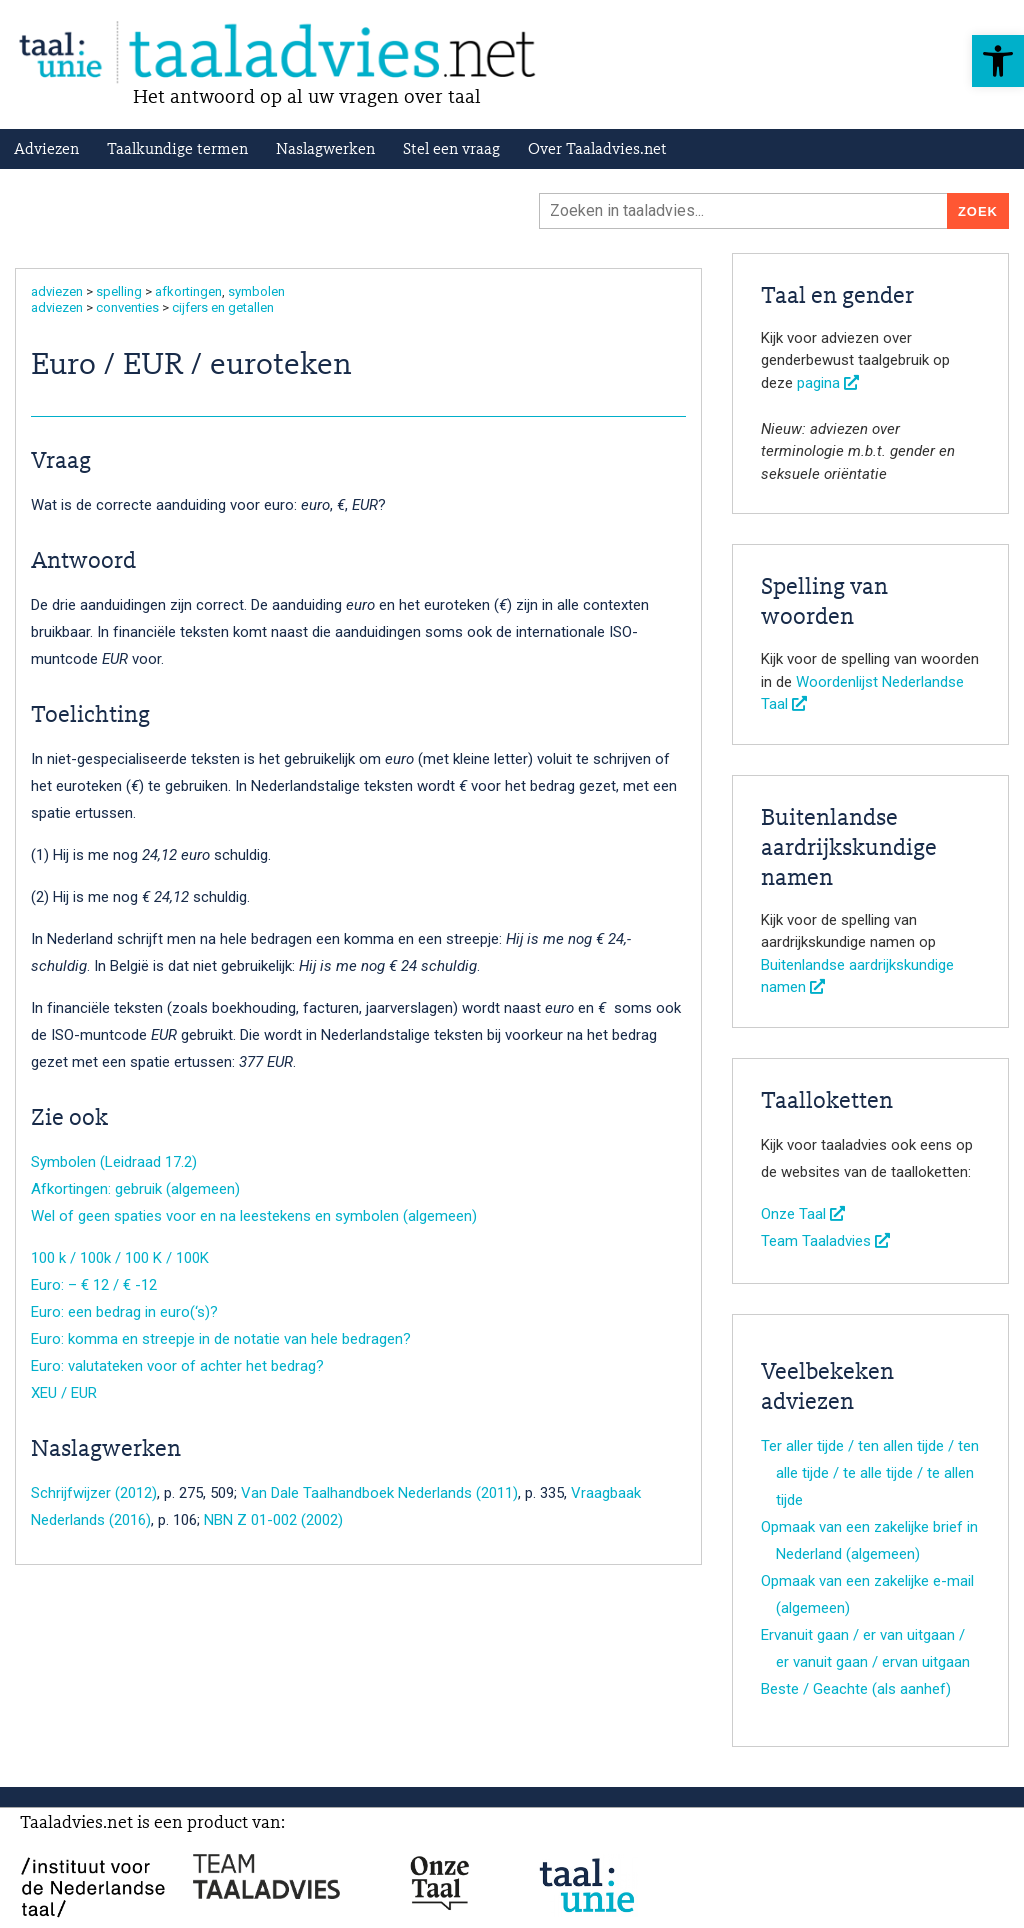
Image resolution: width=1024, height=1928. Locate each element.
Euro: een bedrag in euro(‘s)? (124, 1312)
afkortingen (188, 291)
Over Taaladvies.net (597, 150)
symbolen (256, 291)
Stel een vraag (451, 150)
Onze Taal (803, 1214)
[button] (998, 61)
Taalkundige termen (177, 150)
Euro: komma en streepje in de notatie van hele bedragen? (221, 1339)
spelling (119, 291)
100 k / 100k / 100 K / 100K (120, 1258)
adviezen (57, 291)
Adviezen (46, 150)
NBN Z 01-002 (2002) (273, 1520)
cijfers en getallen (223, 307)
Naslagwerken (325, 150)
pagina (828, 383)
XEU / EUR (64, 1393)
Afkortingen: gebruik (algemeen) (135, 1189)
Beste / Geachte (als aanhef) (856, 1689)
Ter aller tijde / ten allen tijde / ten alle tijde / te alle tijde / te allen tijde (870, 1473)
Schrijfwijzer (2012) (94, 1493)
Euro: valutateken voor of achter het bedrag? (177, 1366)
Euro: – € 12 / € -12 (94, 1285)
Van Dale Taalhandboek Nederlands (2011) (379, 1493)
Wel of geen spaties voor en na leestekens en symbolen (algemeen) (254, 1216)
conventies (127, 307)
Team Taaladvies (825, 1241)
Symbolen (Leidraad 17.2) (114, 1162)
